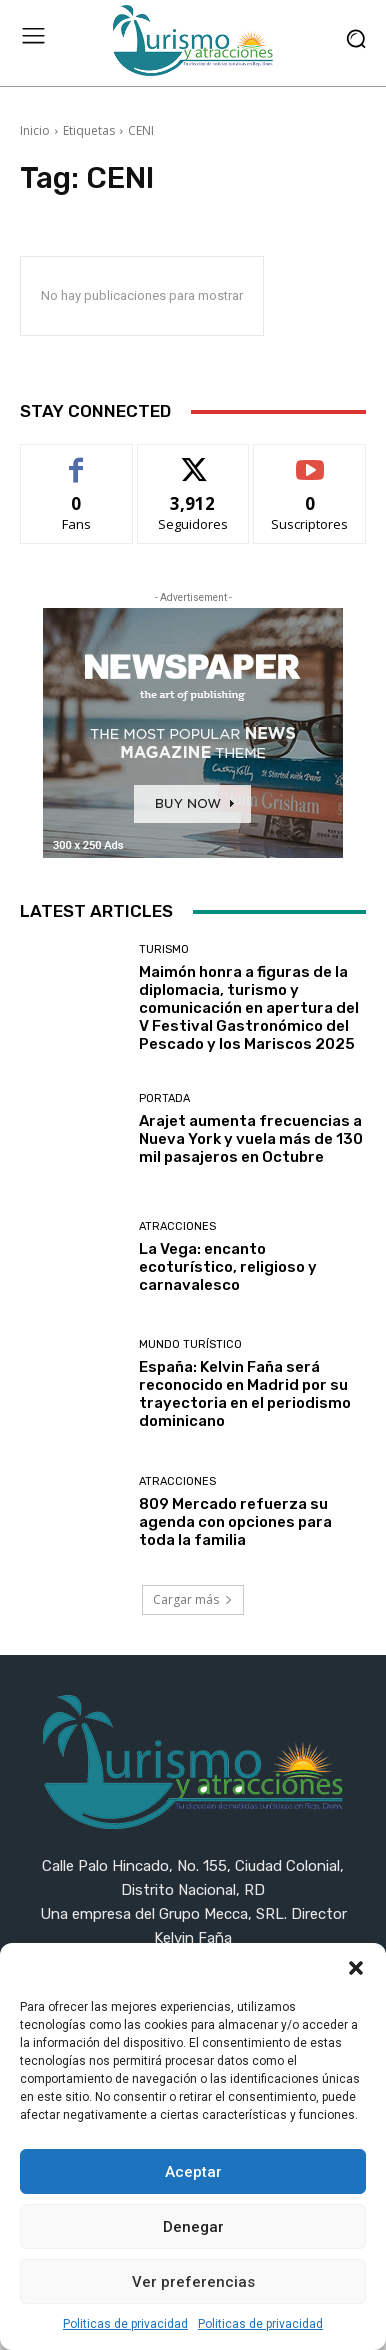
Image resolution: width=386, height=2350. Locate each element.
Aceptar (193, 2172)
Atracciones (177, 1226)
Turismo (164, 949)
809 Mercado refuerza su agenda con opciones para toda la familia (235, 1522)
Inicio (35, 130)
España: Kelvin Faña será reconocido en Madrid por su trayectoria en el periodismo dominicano (245, 1394)
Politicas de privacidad (125, 2324)
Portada (164, 1098)
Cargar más (193, 1599)
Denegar (193, 2227)
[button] (356, 1968)
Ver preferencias (193, 2282)
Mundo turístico (190, 1344)
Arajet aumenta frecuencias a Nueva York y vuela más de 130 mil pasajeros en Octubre (251, 1139)
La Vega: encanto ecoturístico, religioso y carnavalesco (228, 1267)
